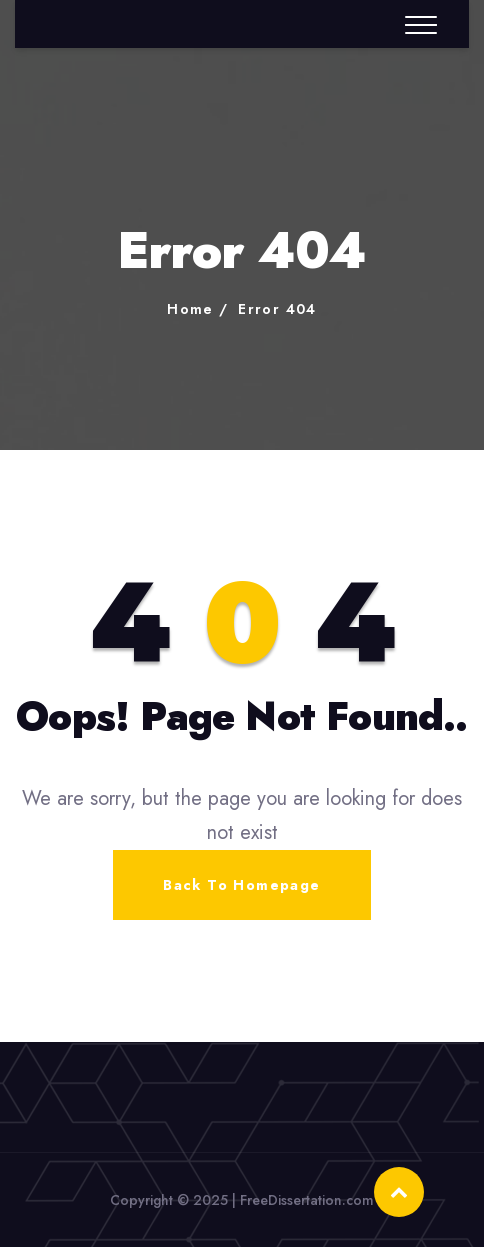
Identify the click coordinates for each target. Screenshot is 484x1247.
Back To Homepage (241, 885)
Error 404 (277, 309)
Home (190, 309)
